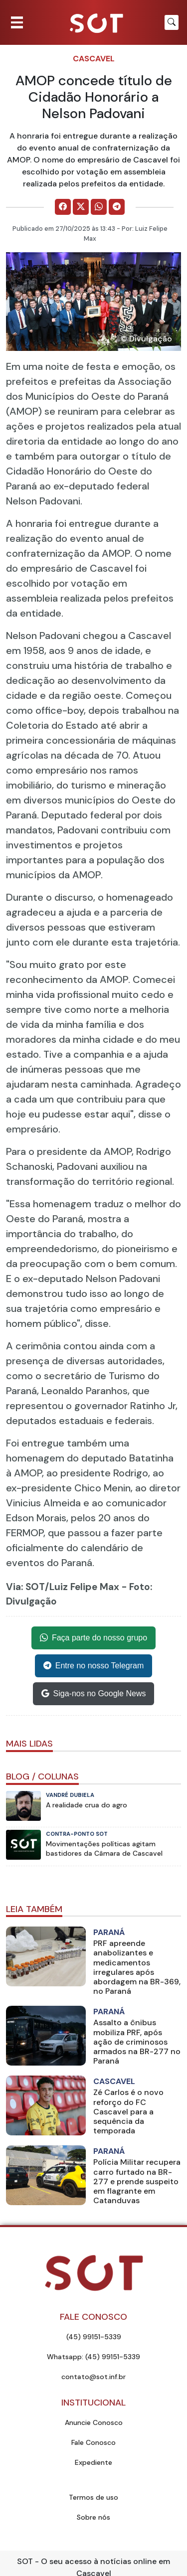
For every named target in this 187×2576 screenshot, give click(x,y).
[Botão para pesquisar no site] (172, 22)
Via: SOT (25, 1587)
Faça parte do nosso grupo (93, 1638)
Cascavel (94, 58)
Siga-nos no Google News (93, 1694)
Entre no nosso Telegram (93, 1666)
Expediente (93, 2462)
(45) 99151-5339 (93, 2336)
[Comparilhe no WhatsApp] (99, 207)
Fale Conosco (93, 2442)
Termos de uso (93, 2497)
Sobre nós (93, 2517)
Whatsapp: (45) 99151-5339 (93, 2356)
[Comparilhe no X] (81, 207)
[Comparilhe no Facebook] (63, 207)
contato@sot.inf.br (93, 2376)
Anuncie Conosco (94, 2422)
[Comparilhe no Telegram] (117, 207)
